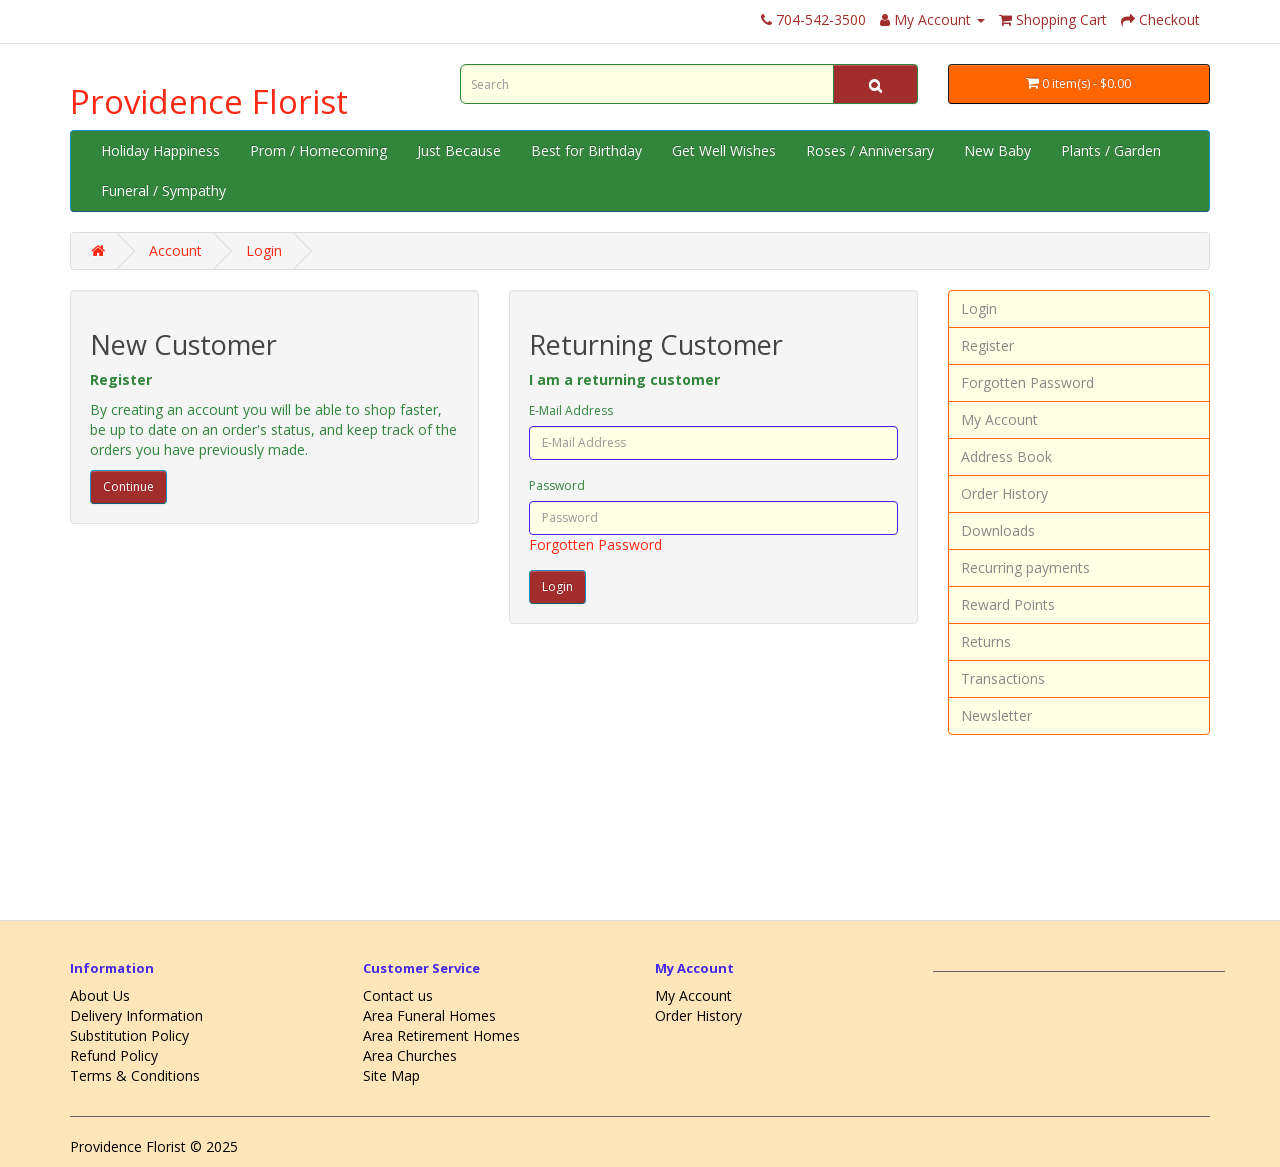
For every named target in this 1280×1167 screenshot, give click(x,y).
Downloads (998, 530)
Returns (986, 641)
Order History (1004, 493)
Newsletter (996, 715)
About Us (100, 995)
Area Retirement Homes (441, 1035)
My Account (999, 419)
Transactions (1003, 678)
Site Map (391, 1075)
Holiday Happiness (160, 150)
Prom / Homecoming (318, 150)
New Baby (997, 150)
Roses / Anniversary (870, 150)
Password (557, 485)
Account (175, 250)
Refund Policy (114, 1055)
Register (987, 345)
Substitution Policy (129, 1035)
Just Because (459, 150)
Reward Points (1008, 604)
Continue (128, 486)
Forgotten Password (595, 544)
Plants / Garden (1111, 150)
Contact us (398, 995)
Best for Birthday (586, 150)
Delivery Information (136, 1015)
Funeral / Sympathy (163, 190)
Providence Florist (209, 101)
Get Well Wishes (724, 150)
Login (264, 250)
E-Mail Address (571, 410)
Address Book (1006, 456)
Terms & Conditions (135, 1075)
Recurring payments (1025, 567)
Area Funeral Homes (429, 1015)
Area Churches (410, 1055)
